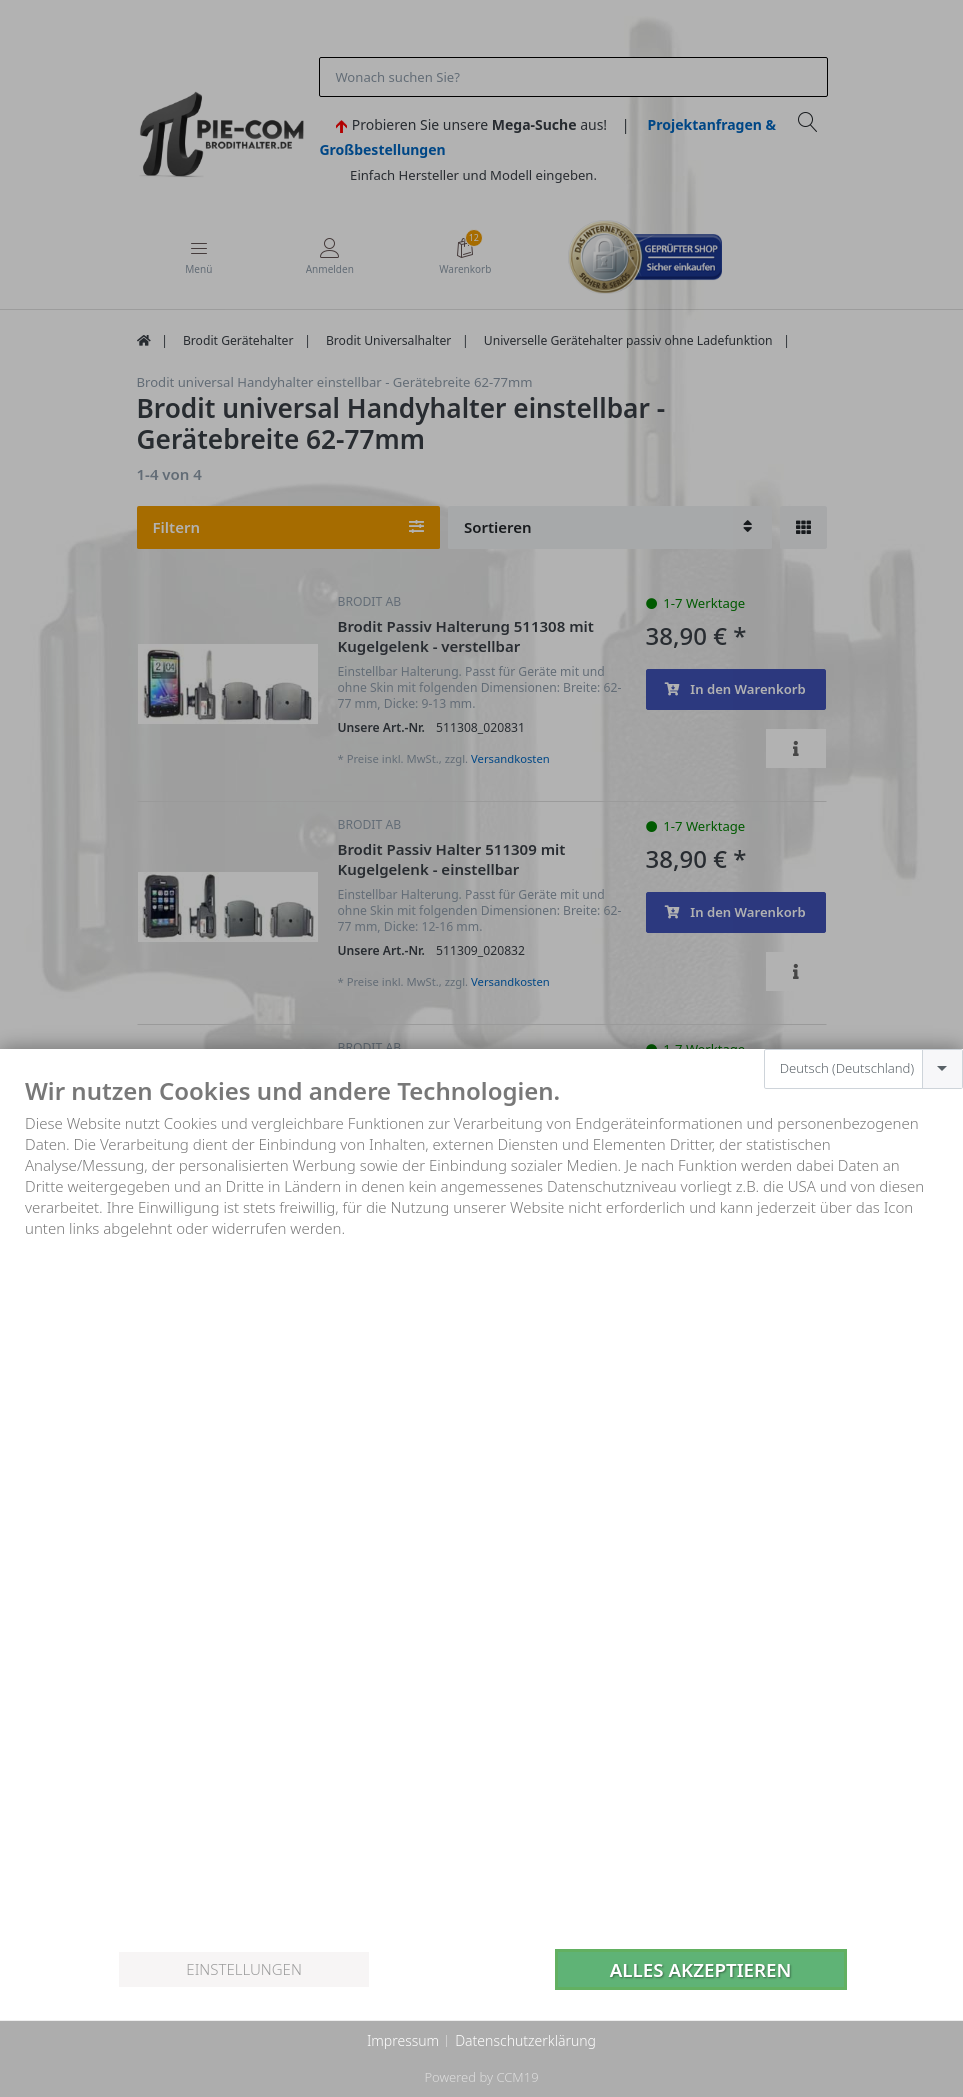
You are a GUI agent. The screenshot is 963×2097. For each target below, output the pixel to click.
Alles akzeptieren (701, 1969)
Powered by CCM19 (481, 2077)
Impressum (403, 2040)
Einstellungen (243, 1969)
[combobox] (863, 1069)
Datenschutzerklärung (525, 2040)
